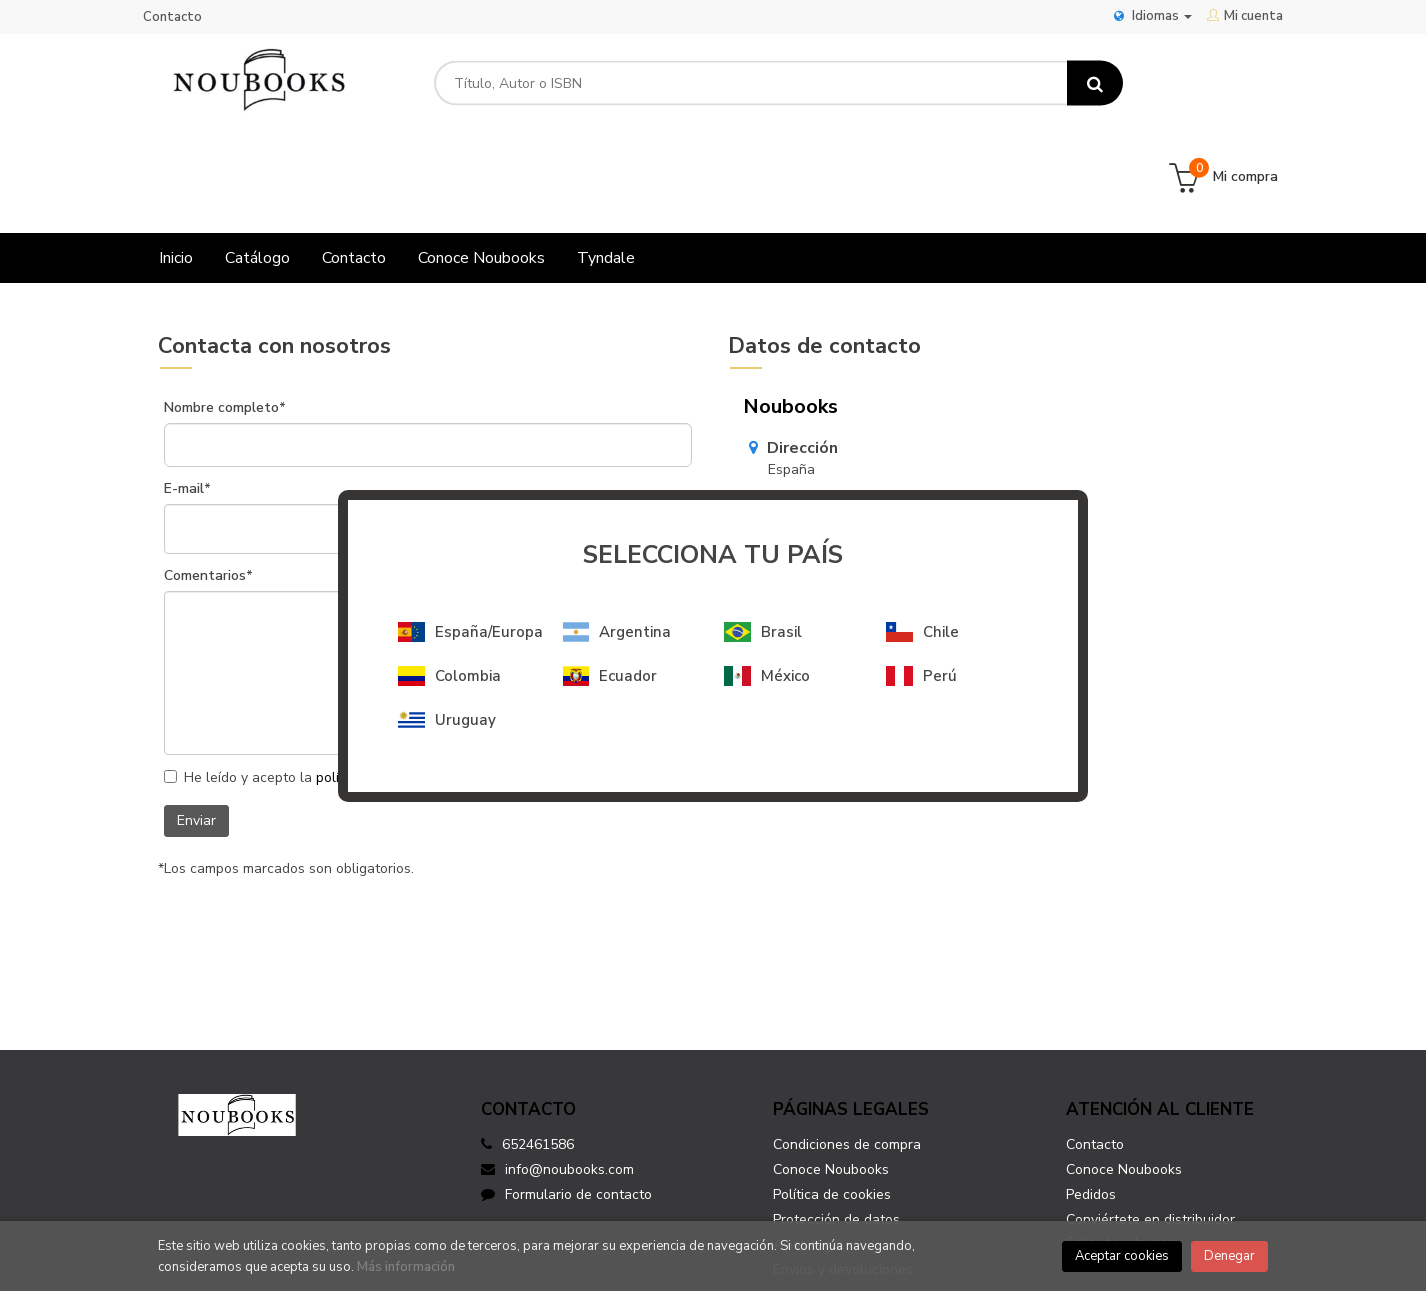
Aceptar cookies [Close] (1122, 1256)
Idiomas (1153, 16)
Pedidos (1091, 1101)
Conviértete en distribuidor (1150, 1126)
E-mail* (187, 396)
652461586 (538, 1051)
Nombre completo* (225, 315)
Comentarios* (208, 483)
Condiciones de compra (847, 1051)
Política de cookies (832, 1101)
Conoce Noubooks (831, 1076)
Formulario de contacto (566, 1101)
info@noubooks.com (832, 481)
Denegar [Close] (1229, 1256)
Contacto (172, 17)
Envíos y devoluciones (843, 1176)
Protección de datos (836, 1126)
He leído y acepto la (307, 685)
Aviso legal (808, 1151)
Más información (406, 1267)
